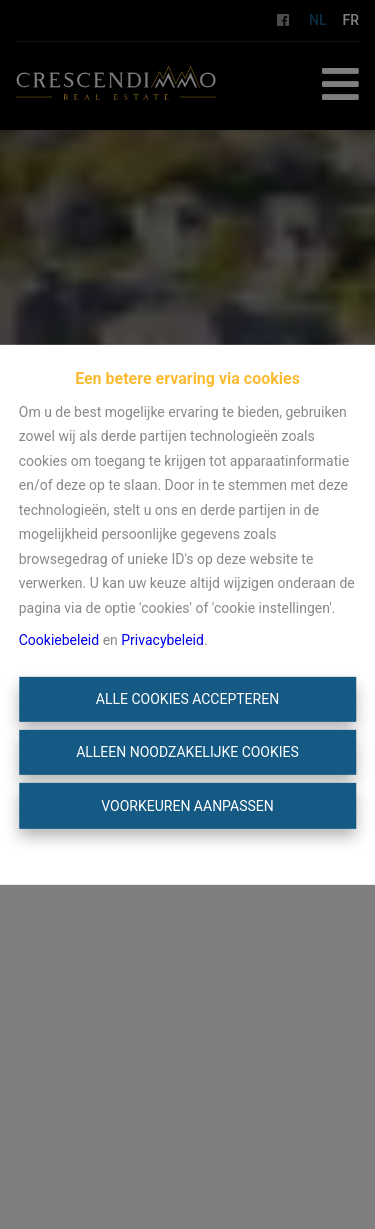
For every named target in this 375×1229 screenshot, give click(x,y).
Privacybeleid (162, 640)
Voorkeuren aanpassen (187, 805)
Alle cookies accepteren (187, 699)
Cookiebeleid (59, 640)
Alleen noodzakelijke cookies (187, 752)
